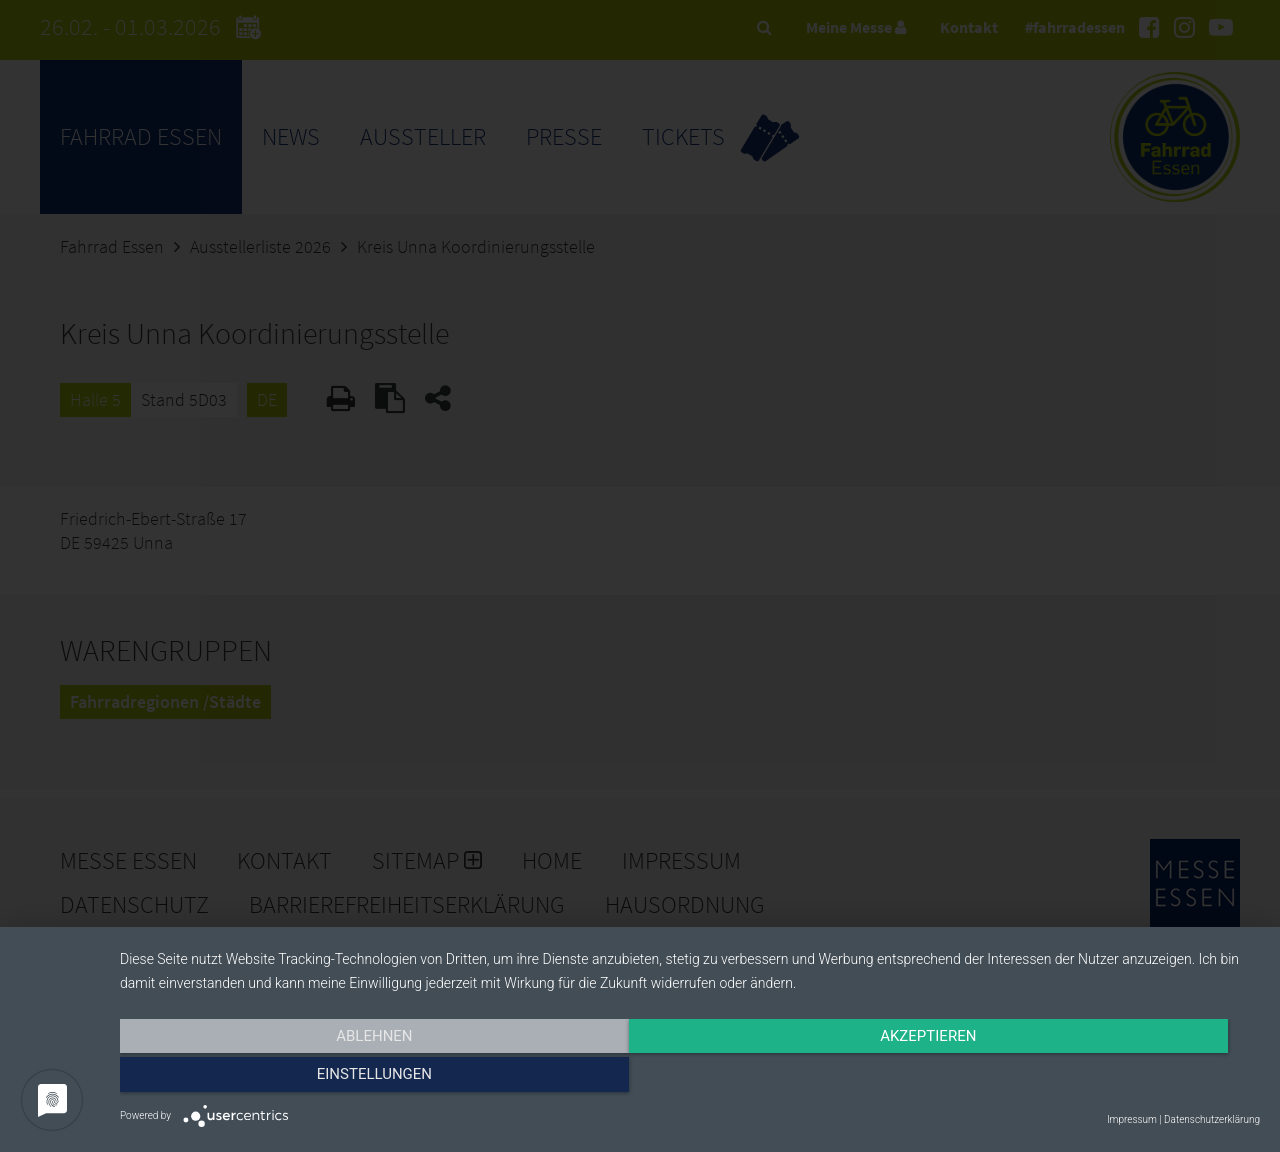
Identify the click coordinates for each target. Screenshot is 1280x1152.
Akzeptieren (690, 1079)
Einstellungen (1088, 1079)
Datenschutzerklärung (1212, 1119)
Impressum (1132, 1119)
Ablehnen (291, 1079)
